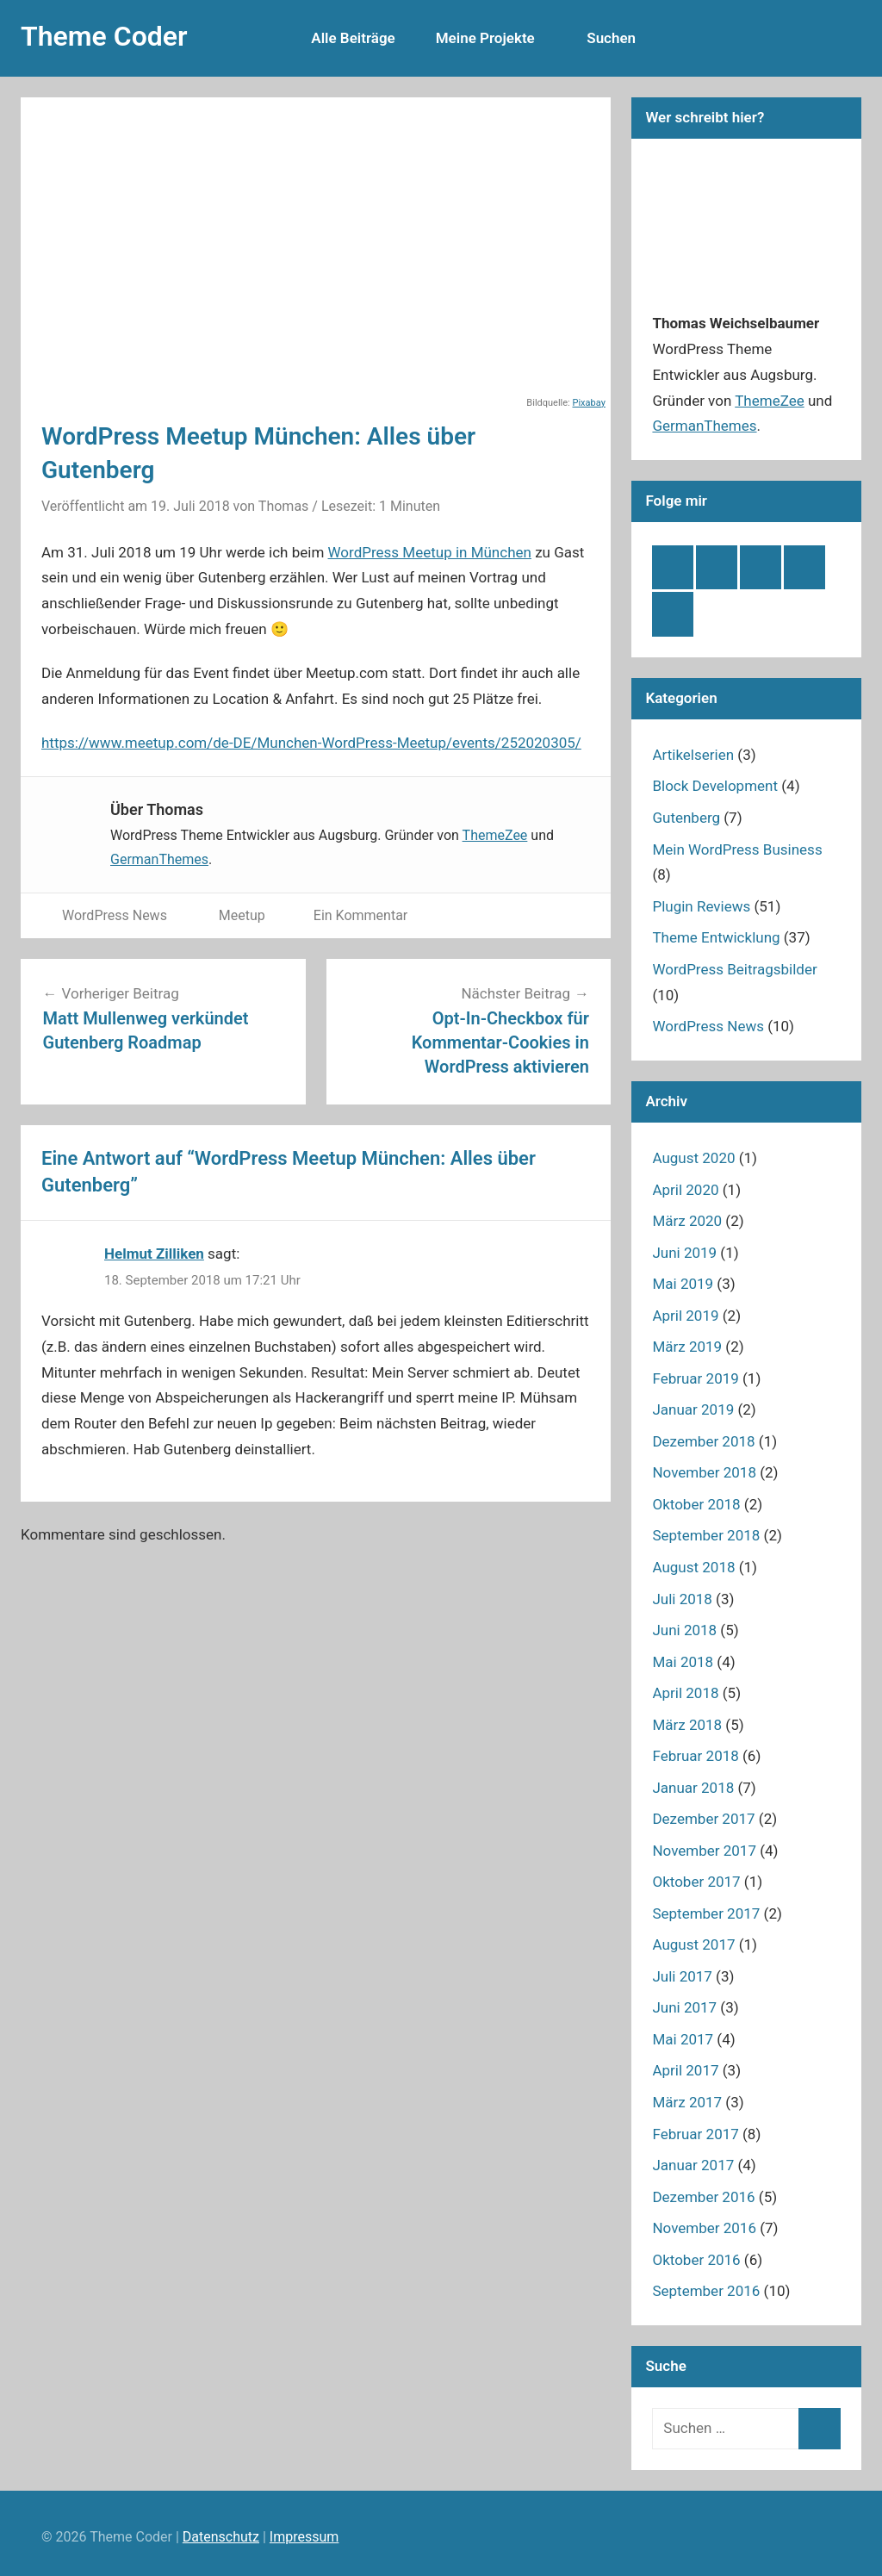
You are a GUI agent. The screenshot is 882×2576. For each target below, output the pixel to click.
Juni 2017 (684, 2007)
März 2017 (687, 2102)
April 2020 (685, 1189)
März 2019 (687, 1346)
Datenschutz (221, 2537)
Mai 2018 (682, 1662)
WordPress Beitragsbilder (734, 969)
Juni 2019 (684, 1252)
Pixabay (589, 402)
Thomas (283, 506)
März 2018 (687, 1724)
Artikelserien (693, 754)
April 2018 (685, 1693)
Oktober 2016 (696, 2259)
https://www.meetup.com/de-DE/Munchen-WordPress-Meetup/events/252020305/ (311, 742)
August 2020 (693, 1158)
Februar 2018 (695, 1755)
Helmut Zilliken (154, 1253)
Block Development (715, 785)
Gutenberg (686, 817)
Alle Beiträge (362, 38)
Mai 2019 (682, 1283)
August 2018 (693, 1567)
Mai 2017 (682, 2039)
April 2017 (685, 2070)
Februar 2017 (695, 2134)
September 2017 (706, 1913)
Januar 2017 (693, 2165)
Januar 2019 (693, 1409)
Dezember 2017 (703, 1818)
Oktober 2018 (696, 1504)
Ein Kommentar (360, 915)
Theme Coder (104, 36)
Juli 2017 (681, 1976)
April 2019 (685, 1315)
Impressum (304, 2537)
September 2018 (706, 1535)
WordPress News (114, 915)
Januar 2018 (693, 1787)
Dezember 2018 (703, 1441)
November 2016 (704, 2228)
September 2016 (706, 2290)
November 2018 (704, 1472)
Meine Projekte (485, 38)
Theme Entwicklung (716, 937)
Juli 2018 (681, 1599)
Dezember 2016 (703, 2197)
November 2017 (704, 1850)
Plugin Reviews (701, 906)
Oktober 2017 (696, 1881)
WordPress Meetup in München (429, 552)
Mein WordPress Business (737, 849)
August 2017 (693, 1944)
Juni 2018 (684, 1630)
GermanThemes (159, 859)
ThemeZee (495, 835)
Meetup (242, 915)
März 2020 (687, 1220)
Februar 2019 (695, 1378)
